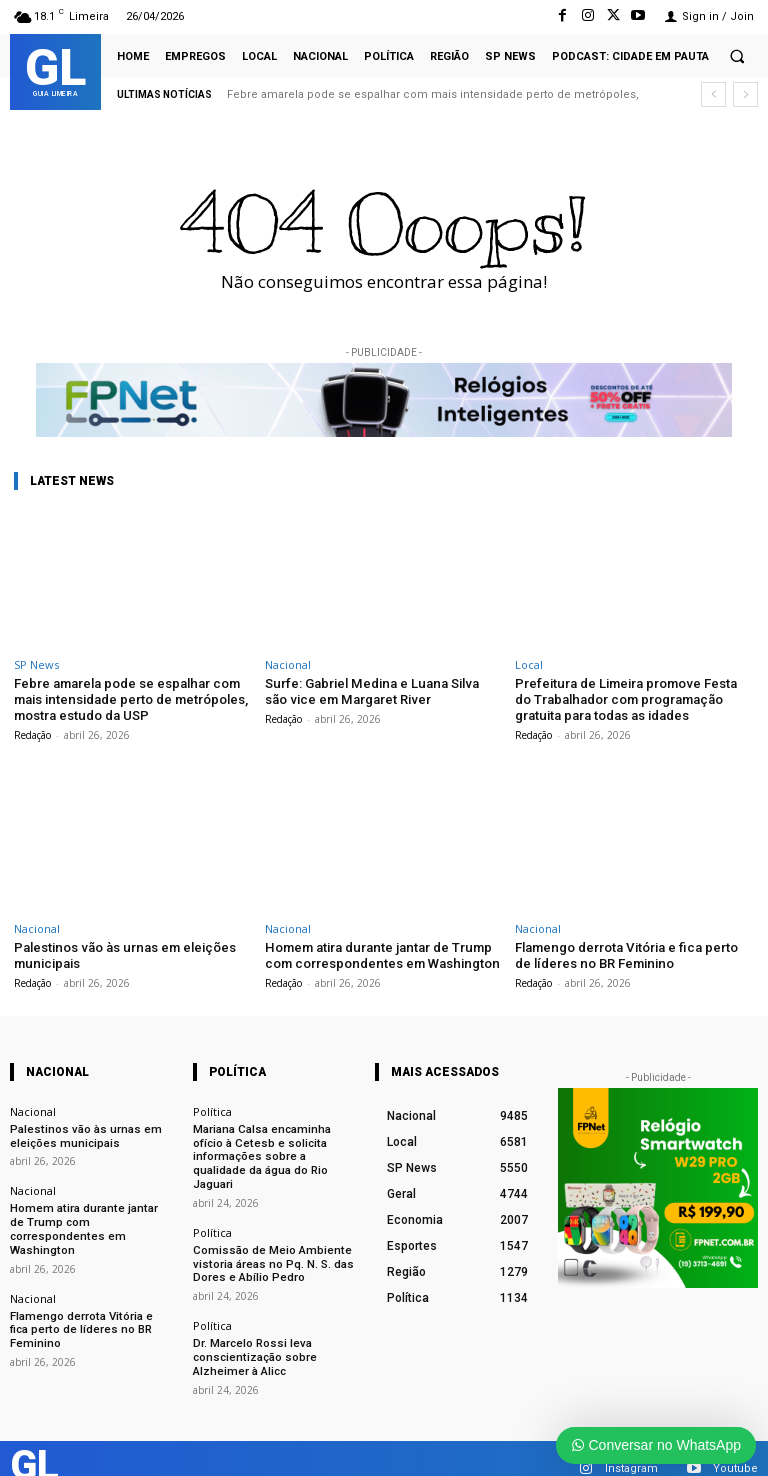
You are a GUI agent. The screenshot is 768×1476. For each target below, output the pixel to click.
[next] (745, 94)
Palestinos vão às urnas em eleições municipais (81, 1134)
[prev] (713, 94)
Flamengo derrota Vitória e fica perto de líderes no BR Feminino (625, 954)
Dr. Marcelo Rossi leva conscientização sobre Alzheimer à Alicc (252, 1337)
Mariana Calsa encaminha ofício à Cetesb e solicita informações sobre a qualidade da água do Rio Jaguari (274, 1147)
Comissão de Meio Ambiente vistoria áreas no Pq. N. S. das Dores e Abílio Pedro (270, 1245)
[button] (737, 56)
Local (529, 664)
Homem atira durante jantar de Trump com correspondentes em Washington (380, 954)
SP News (36, 664)
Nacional (288, 664)
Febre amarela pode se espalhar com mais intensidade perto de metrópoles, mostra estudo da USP (130, 699)
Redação (32, 734)
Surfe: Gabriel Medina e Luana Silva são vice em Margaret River (381, 691)
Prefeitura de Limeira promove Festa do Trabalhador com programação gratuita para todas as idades (625, 699)
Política (212, 1109)
